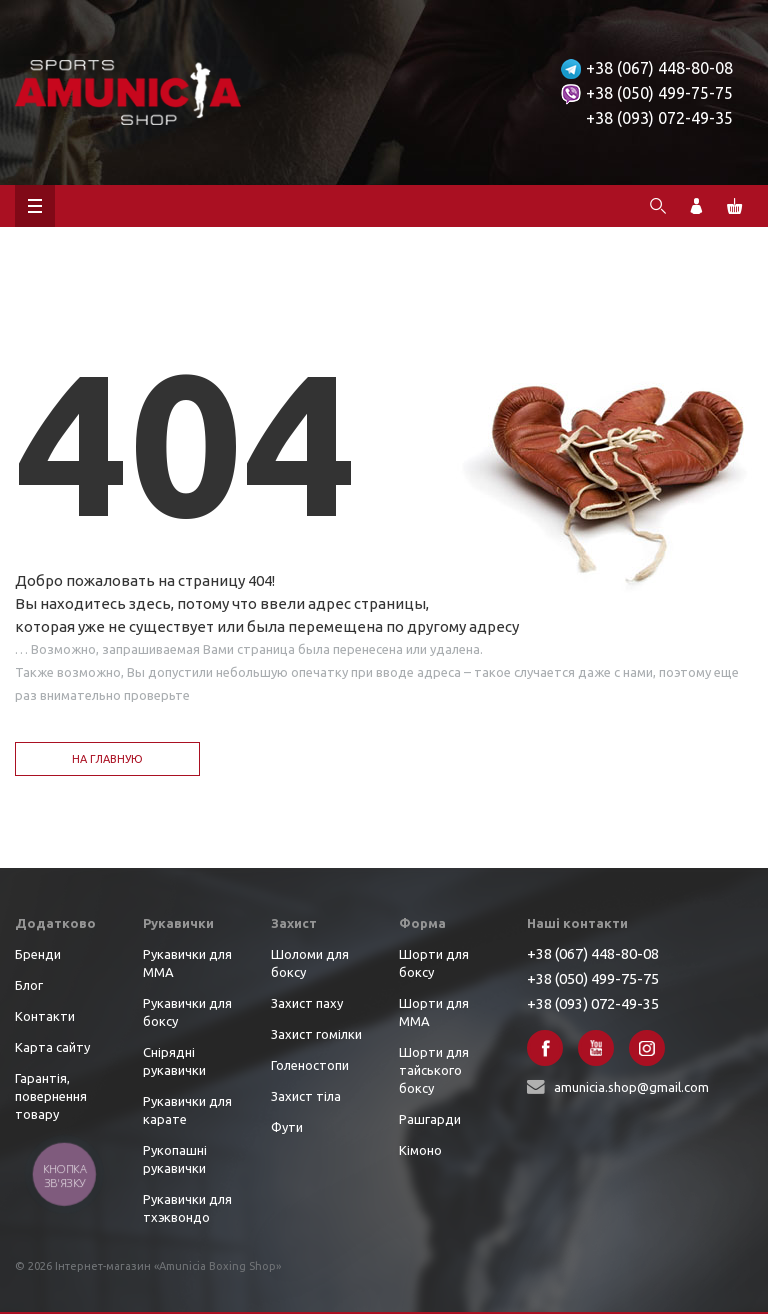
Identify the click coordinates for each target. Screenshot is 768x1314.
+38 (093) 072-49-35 (659, 118)
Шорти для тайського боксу (434, 1070)
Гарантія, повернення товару (51, 1096)
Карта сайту (52, 1047)
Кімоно (420, 1150)
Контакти (45, 1016)
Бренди (38, 954)
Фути (287, 1127)
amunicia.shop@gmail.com (631, 1087)
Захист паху (307, 1003)
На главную (107, 759)
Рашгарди (430, 1119)
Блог (29, 985)
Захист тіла (306, 1096)
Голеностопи (310, 1065)
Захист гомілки (316, 1034)
